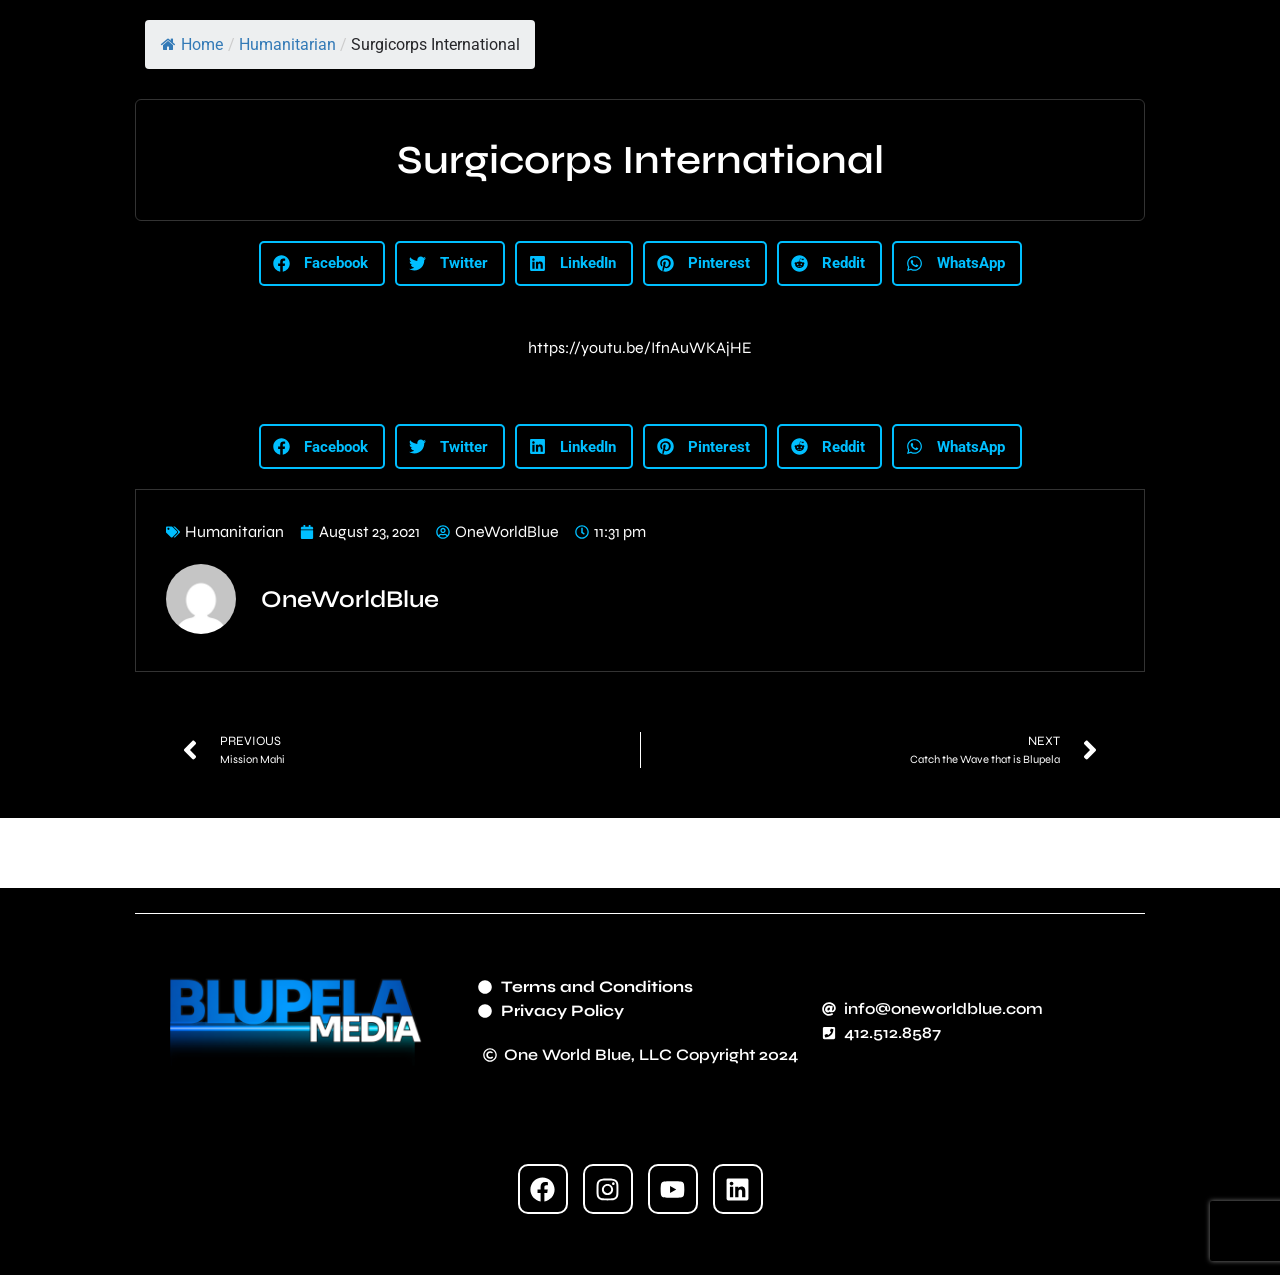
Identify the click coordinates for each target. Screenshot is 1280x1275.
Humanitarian (287, 44)
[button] (322, 263)
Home (192, 44)
